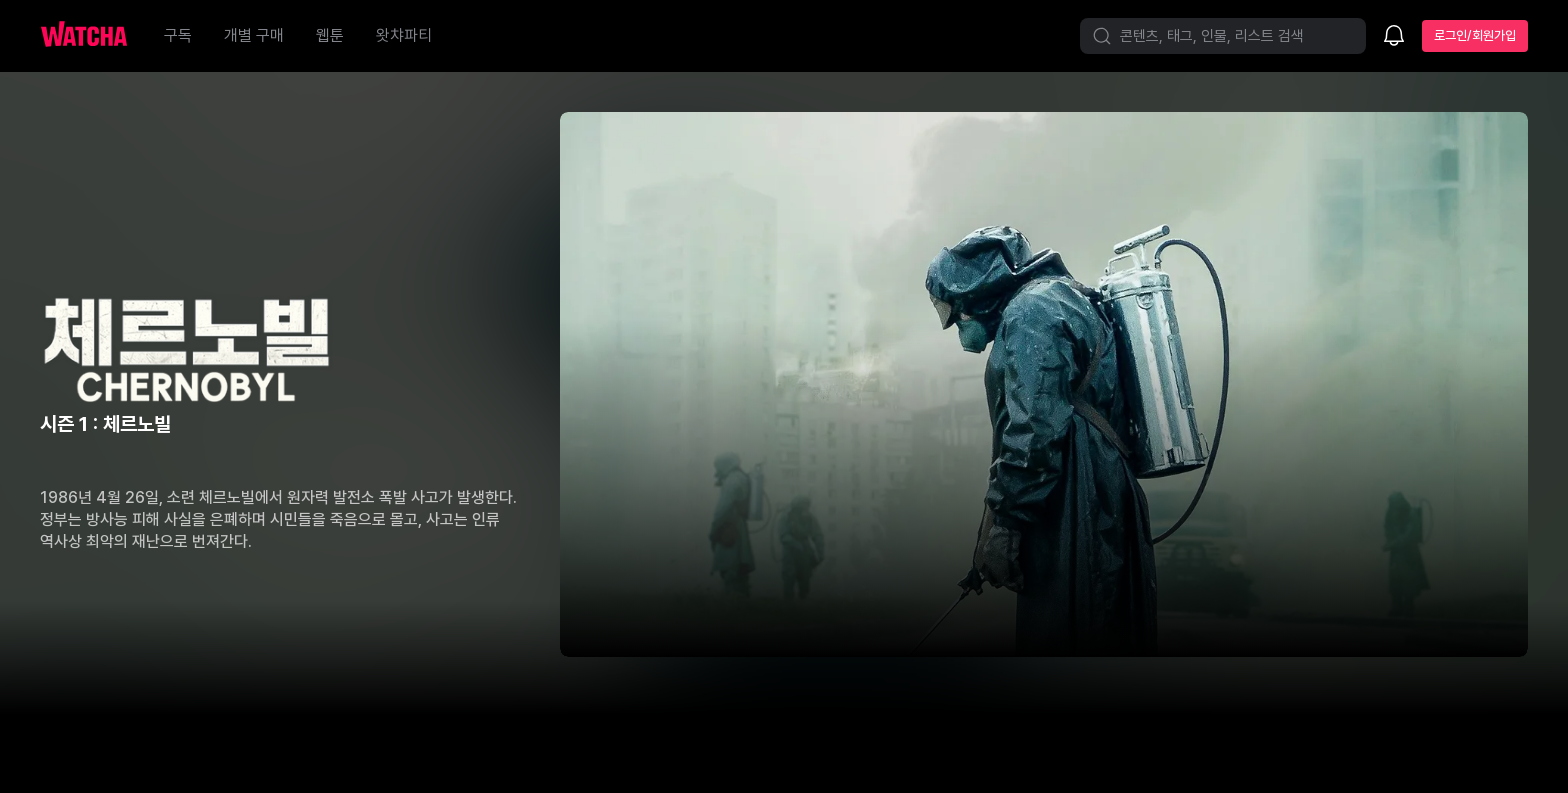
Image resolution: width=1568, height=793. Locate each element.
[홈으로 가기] (94, 36)
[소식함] (1394, 37)
